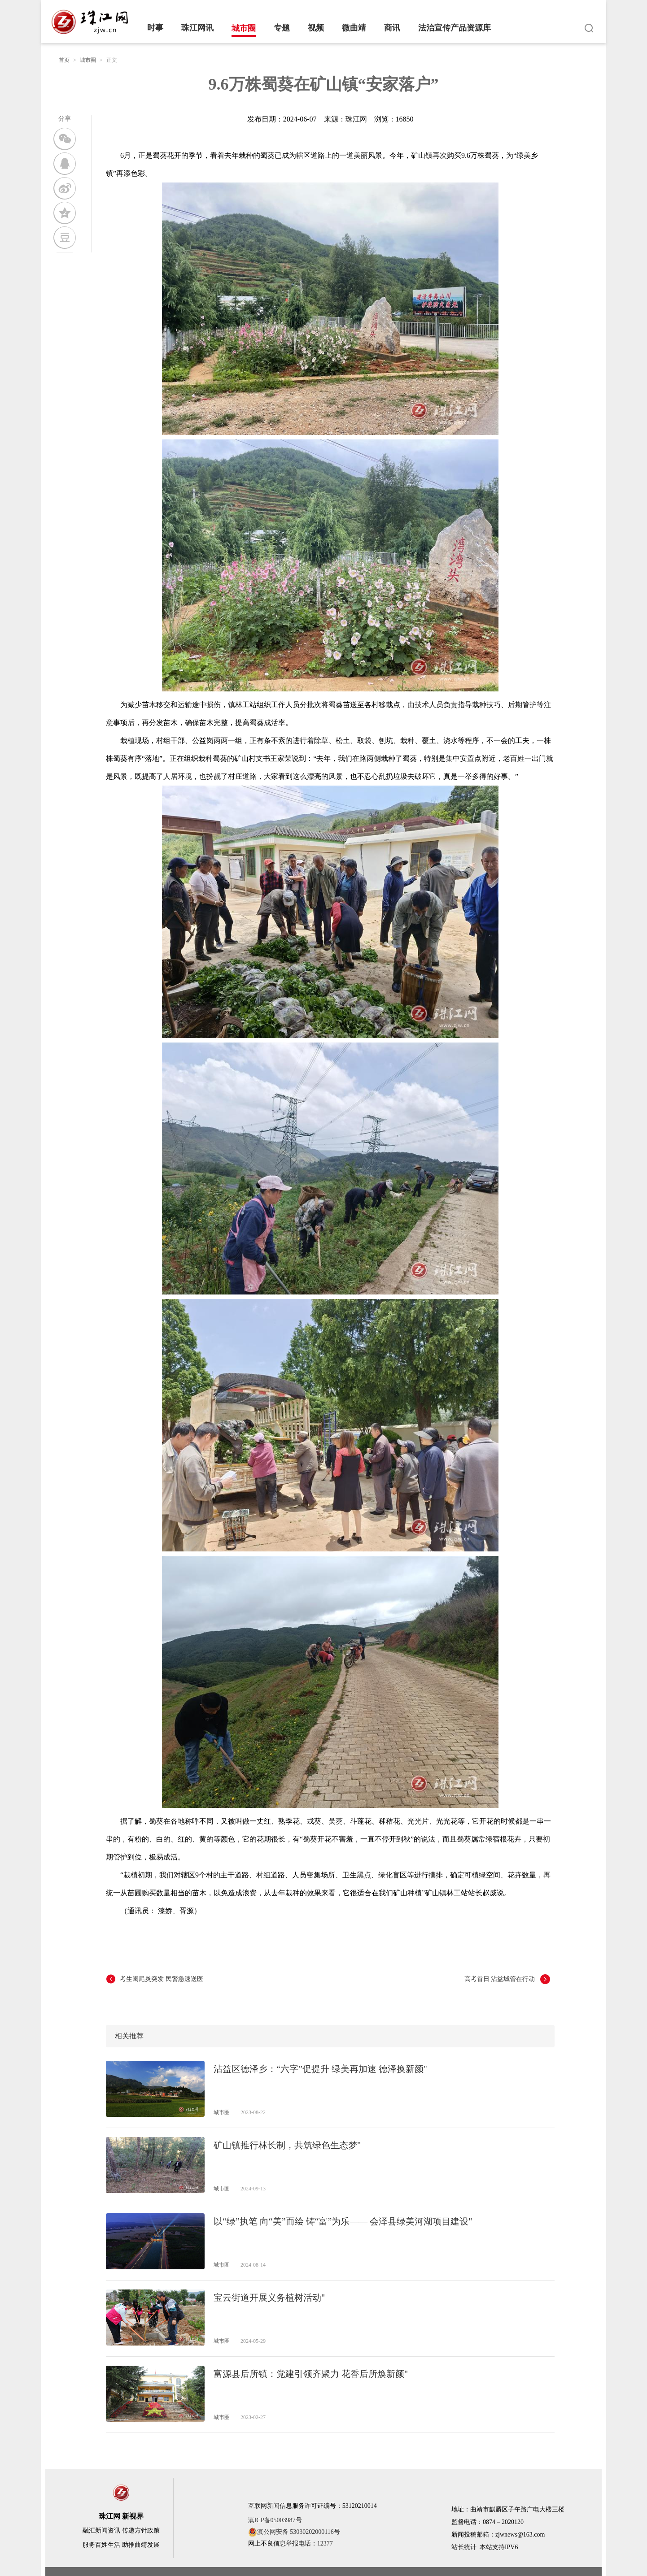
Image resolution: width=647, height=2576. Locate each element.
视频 (316, 27)
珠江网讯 (197, 27)
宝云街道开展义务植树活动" (269, 2297)
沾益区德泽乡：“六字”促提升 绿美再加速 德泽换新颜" (320, 2069)
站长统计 (464, 2547)
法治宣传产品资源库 (454, 27)
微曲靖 (354, 27)
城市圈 (244, 28)
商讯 (392, 27)
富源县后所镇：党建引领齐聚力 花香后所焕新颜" (311, 2374)
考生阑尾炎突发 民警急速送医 (161, 1979)
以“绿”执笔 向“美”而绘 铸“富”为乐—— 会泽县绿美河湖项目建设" (343, 2221)
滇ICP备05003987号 (275, 2520)
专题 (282, 27)
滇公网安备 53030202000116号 (294, 2532)
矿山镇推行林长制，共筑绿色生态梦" (287, 2145)
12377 (325, 2543)
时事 (155, 27)
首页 (64, 60)
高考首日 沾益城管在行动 (499, 1979)
